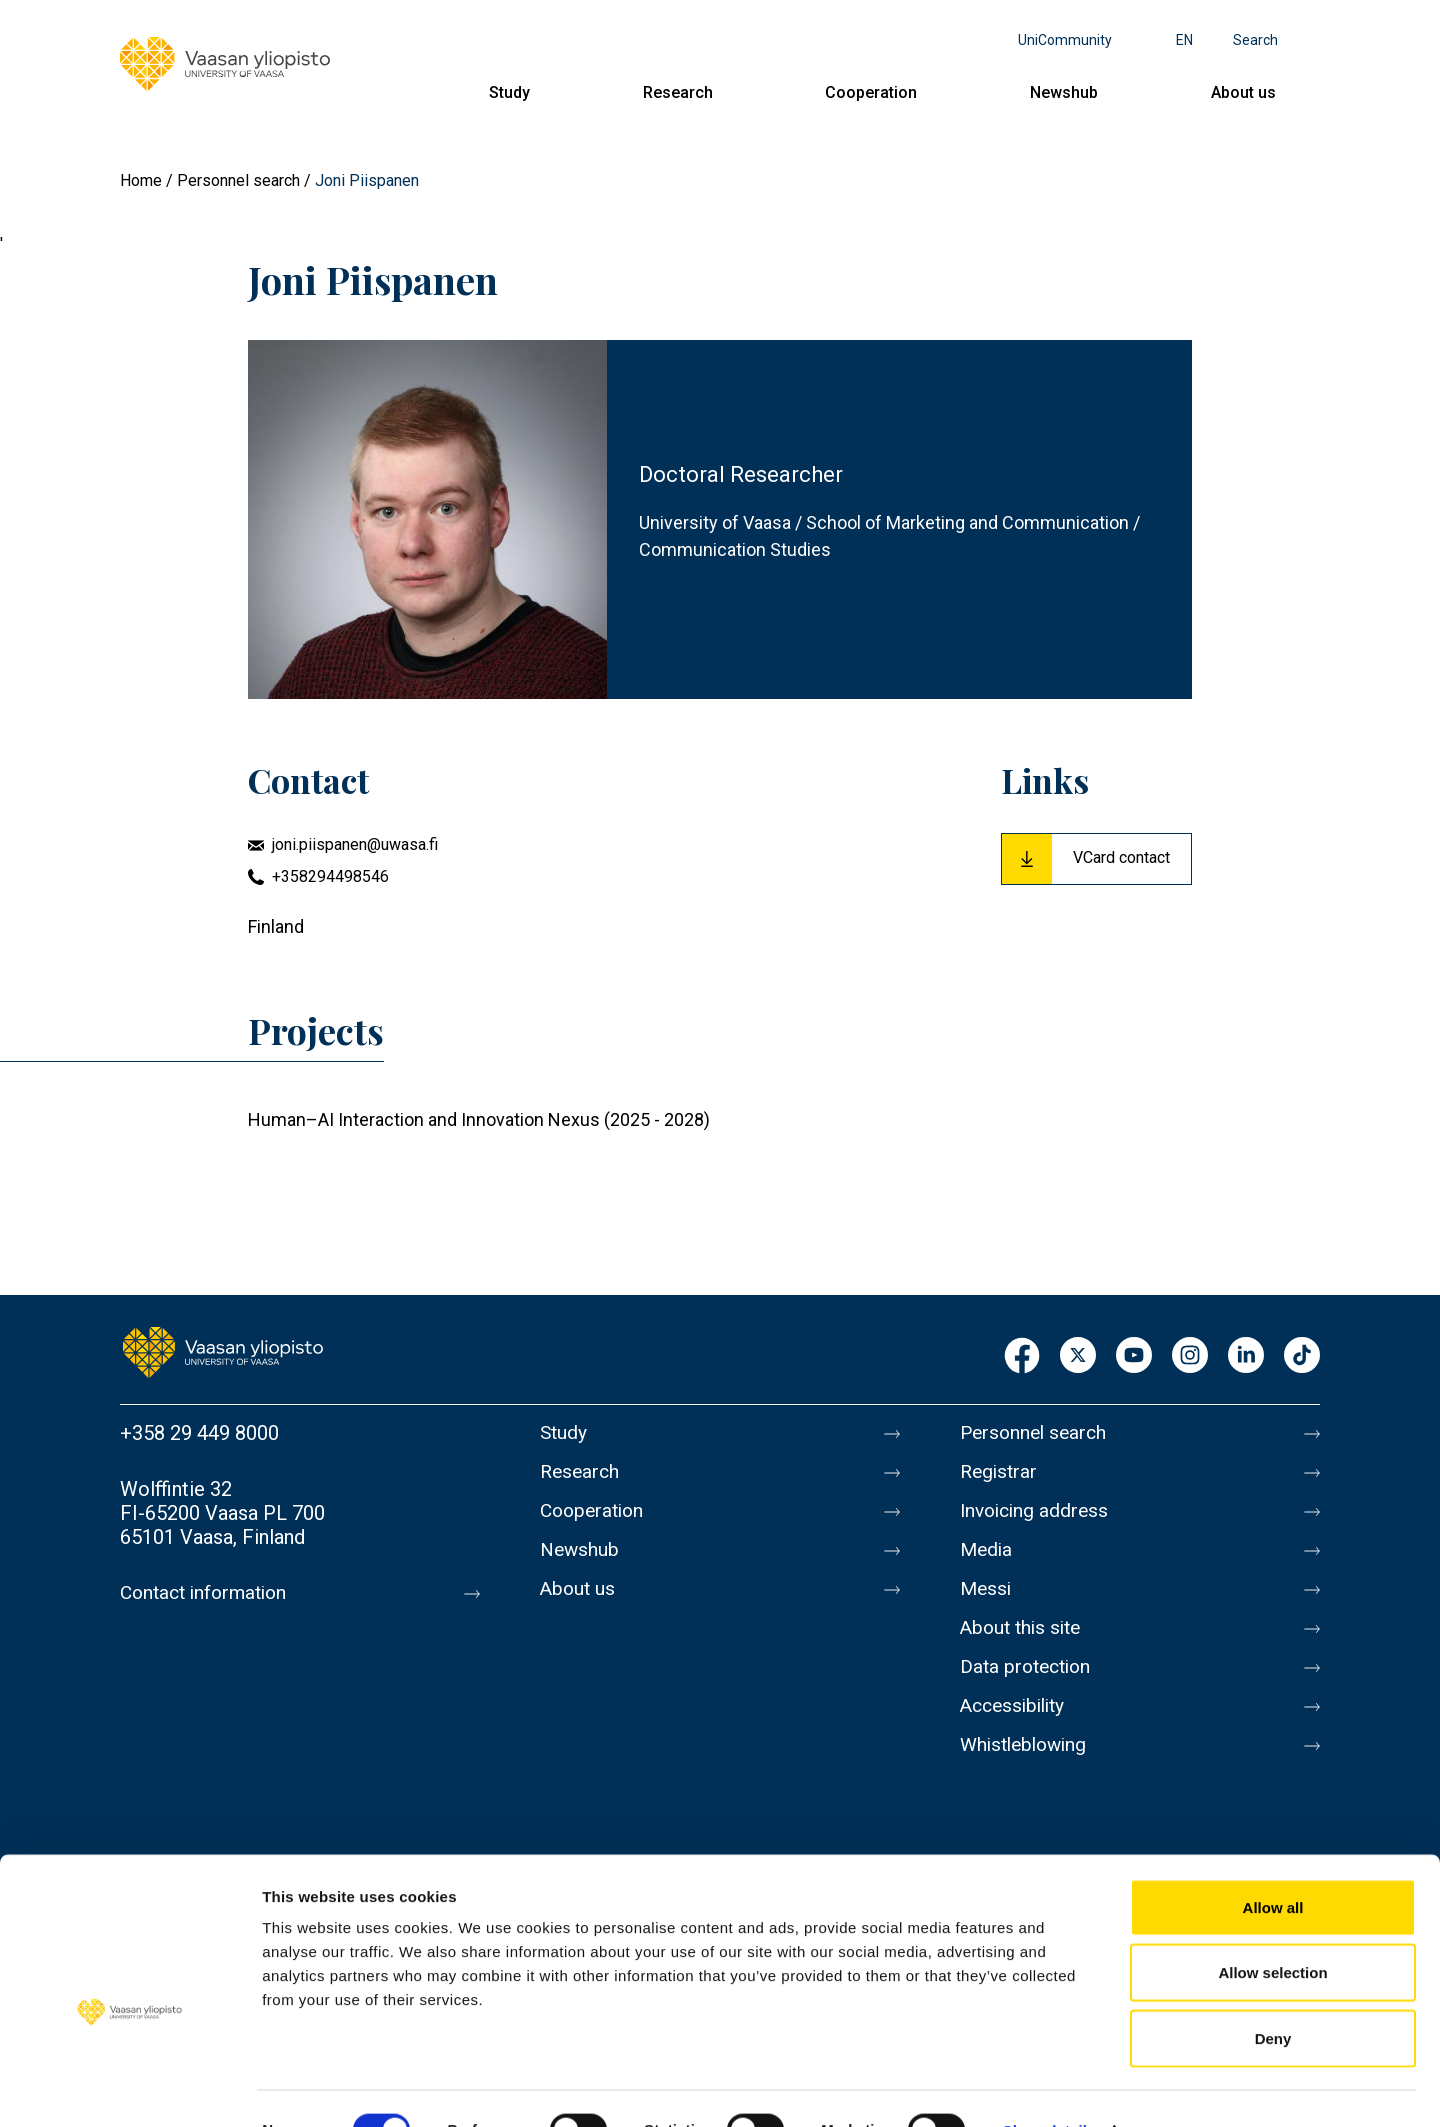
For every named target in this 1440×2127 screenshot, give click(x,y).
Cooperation (871, 92)
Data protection (1029, 1685)
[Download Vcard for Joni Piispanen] (1096, 859)
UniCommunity (1065, 40)
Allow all (1273, 1864)
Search (1255, 40)
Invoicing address (1037, 1517)
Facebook (1022, 1356)
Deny (1273, 1995)
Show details (1049, 2087)
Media (987, 1559)
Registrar (1000, 1475)
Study (509, 92)
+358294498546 (330, 876)
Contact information (208, 1593)
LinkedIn (1246, 1356)
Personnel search (238, 180)
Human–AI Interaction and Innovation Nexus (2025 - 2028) (479, 1119)
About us (1243, 92)
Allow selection (1272, 1930)
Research (678, 92)
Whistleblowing (1027, 1769)
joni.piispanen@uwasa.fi (355, 844)
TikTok (1302, 1356)
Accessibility (1016, 1727)
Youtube (1134, 1356)
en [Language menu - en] (1184, 40)
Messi (987, 1601)
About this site (1024, 1643)
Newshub (1064, 92)
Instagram (1190, 1356)
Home (141, 180)
